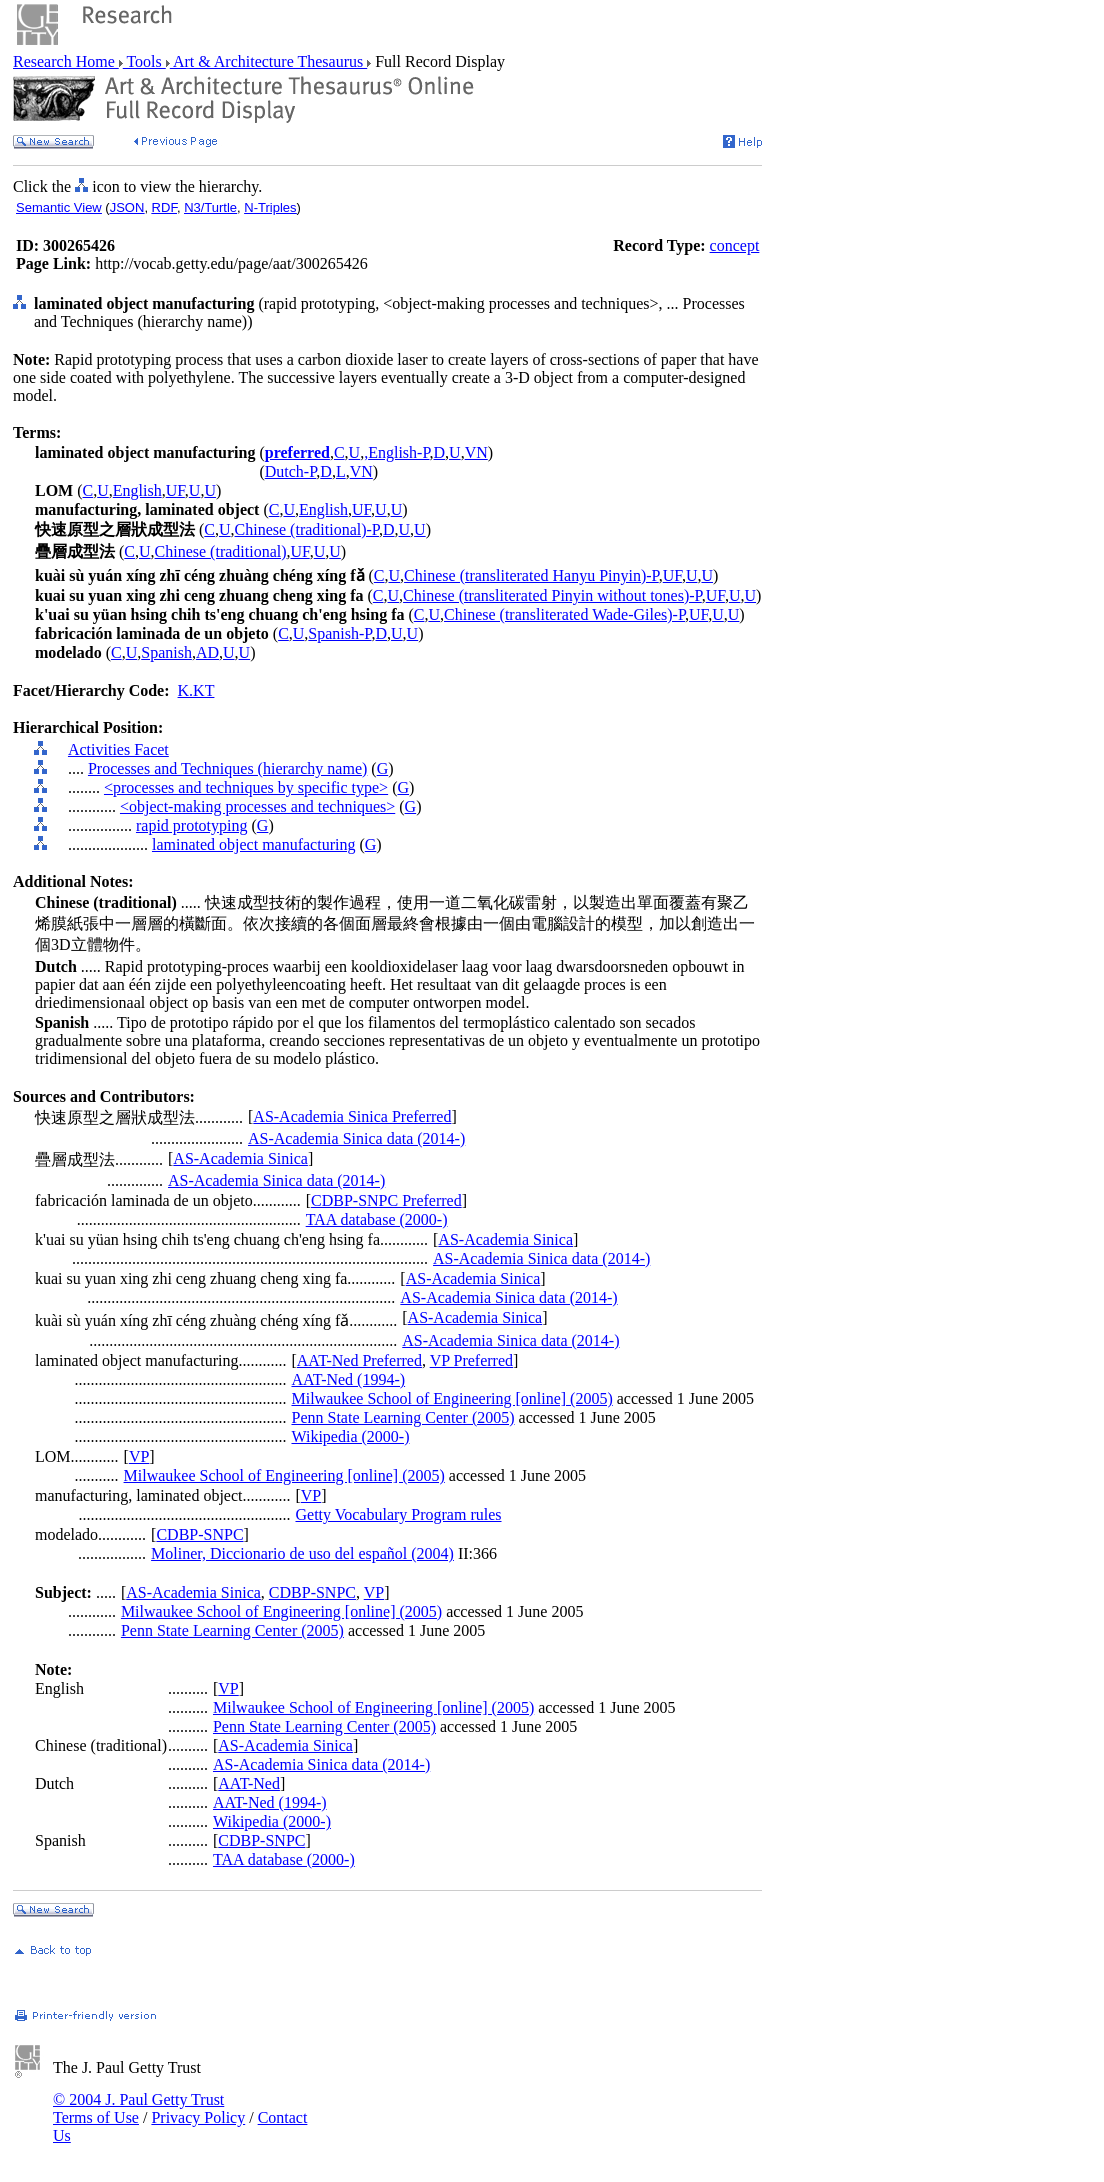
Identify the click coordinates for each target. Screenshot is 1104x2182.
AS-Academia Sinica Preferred (352, 1116)
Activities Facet (118, 749)
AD (207, 652)
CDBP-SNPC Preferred (386, 1200)
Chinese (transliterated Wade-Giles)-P (564, 614)
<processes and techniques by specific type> (246, 787)
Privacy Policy (198, 2117)
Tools (144, 61)
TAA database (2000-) (377, 1219)
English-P (398, 452)
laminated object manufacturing (253, 844)
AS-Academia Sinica (240, 1158)
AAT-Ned (249, 1783)
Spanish (166, 652)
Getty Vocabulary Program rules (398, 1514)
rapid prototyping (192, 825)
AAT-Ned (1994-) (348, 1379)
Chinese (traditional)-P (307, 529)
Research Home (66, 61)
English (137, 490)
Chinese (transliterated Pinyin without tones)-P (552, 595)
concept (735, 245)
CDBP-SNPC (199, 1534)
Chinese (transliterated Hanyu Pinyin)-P (531, 575)
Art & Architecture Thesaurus (268, 61)
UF (175, 490)
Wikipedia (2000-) (350, 1436)
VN (476, 452)
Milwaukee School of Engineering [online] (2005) (451, 1398)
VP (139, 1456)
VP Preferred (471, 1360)
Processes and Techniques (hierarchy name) (227, 768)
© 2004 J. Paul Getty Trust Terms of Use (138, 2108)
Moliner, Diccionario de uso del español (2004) (302, 1553)
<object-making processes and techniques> (257, 806)
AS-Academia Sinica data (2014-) (356, 1138)
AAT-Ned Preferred (359, 1360)
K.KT (196, 690)
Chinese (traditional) (221, 551)
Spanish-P (339, 633)
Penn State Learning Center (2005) (402, 1417)
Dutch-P (291, 471)
